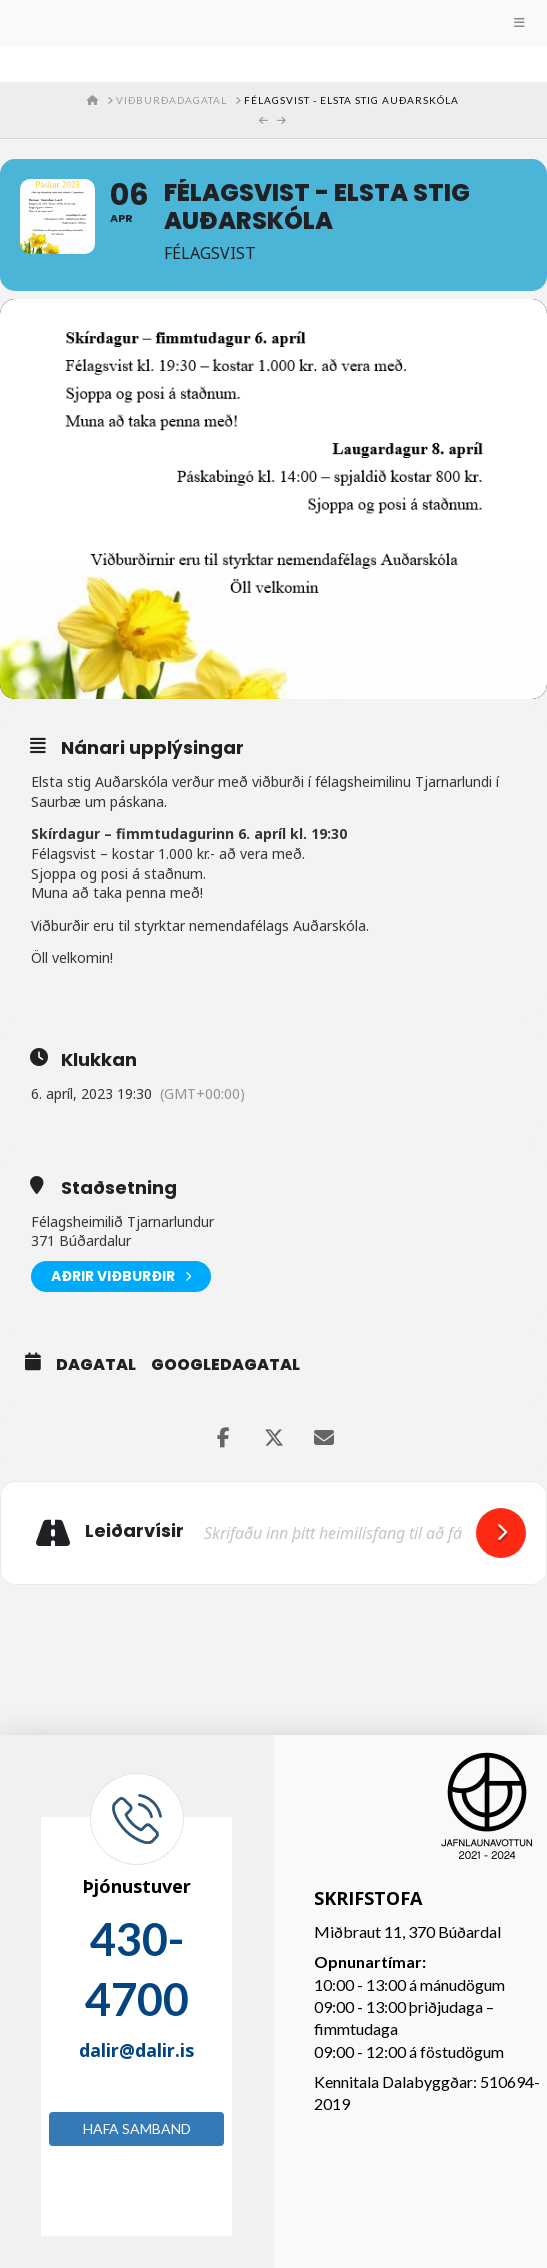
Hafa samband (137, 2128)
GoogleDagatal (225, 1365)
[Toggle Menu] (273, 23)
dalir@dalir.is (136, 2050)
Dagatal (96, 1365)
